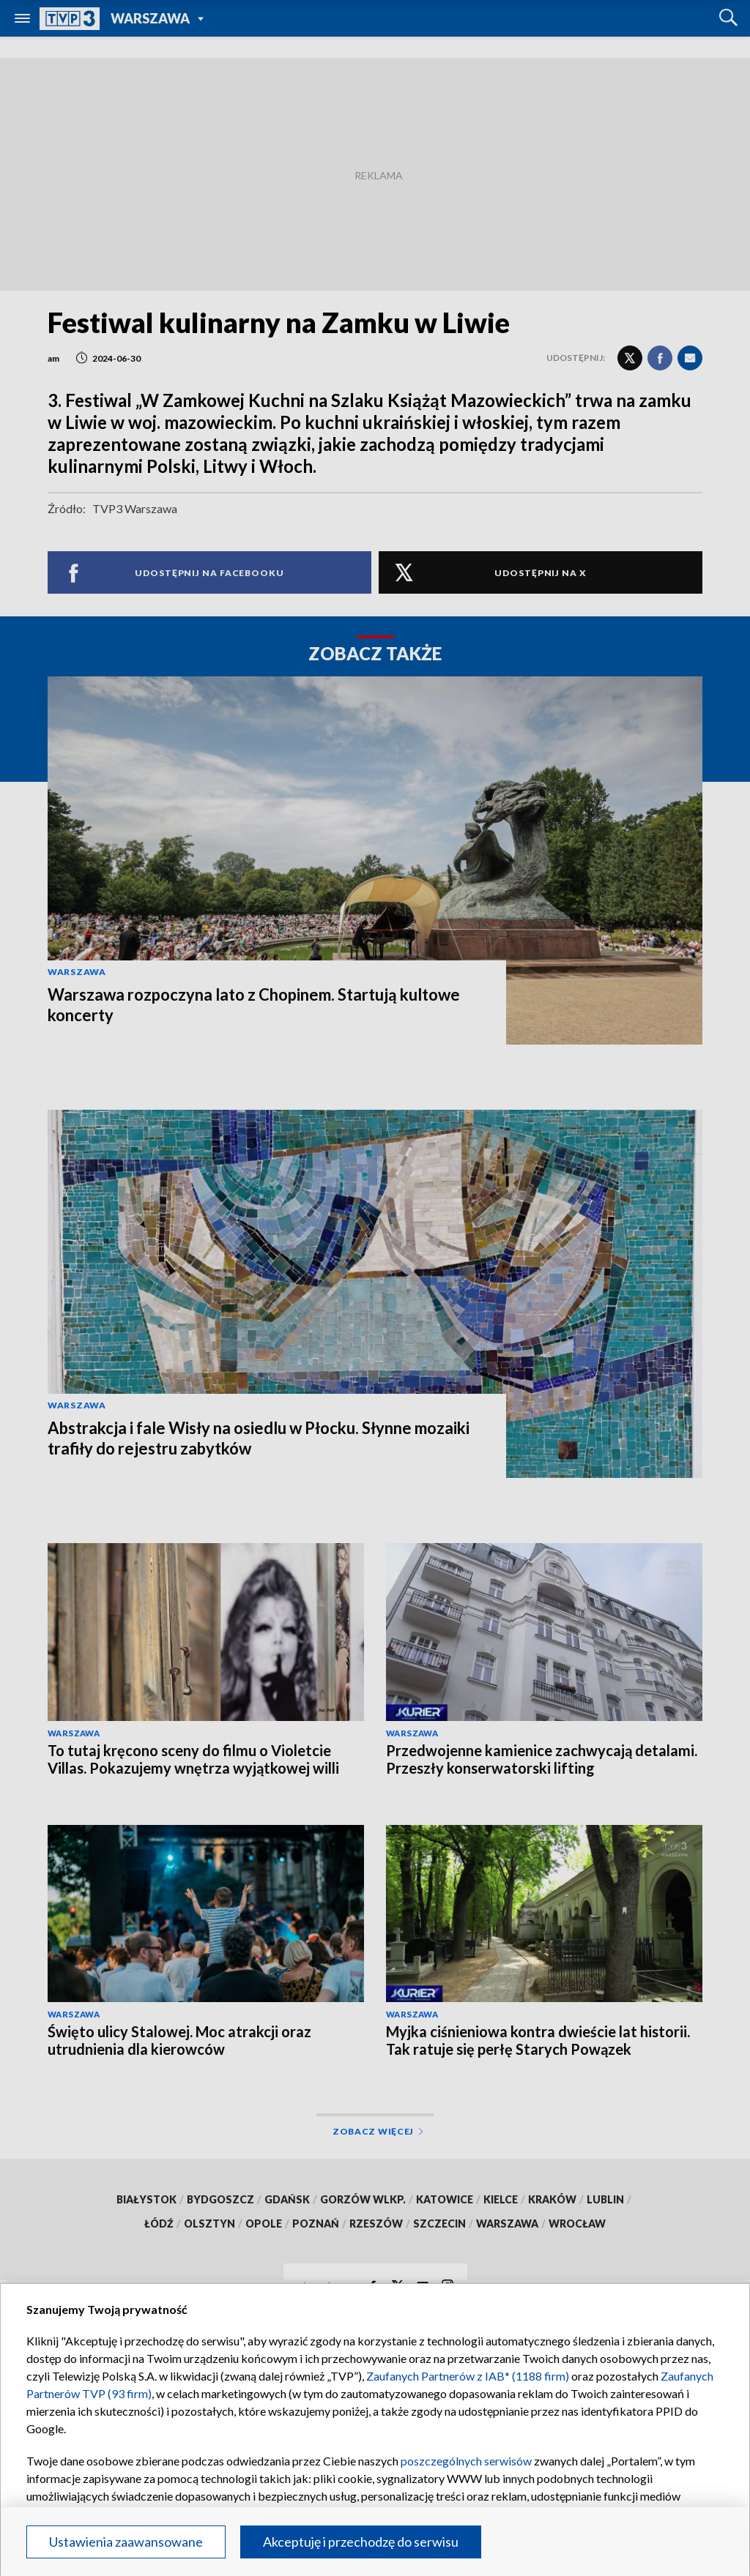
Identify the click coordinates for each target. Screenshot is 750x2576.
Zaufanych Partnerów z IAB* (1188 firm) (467, 2376)
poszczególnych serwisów (466, 2461)
